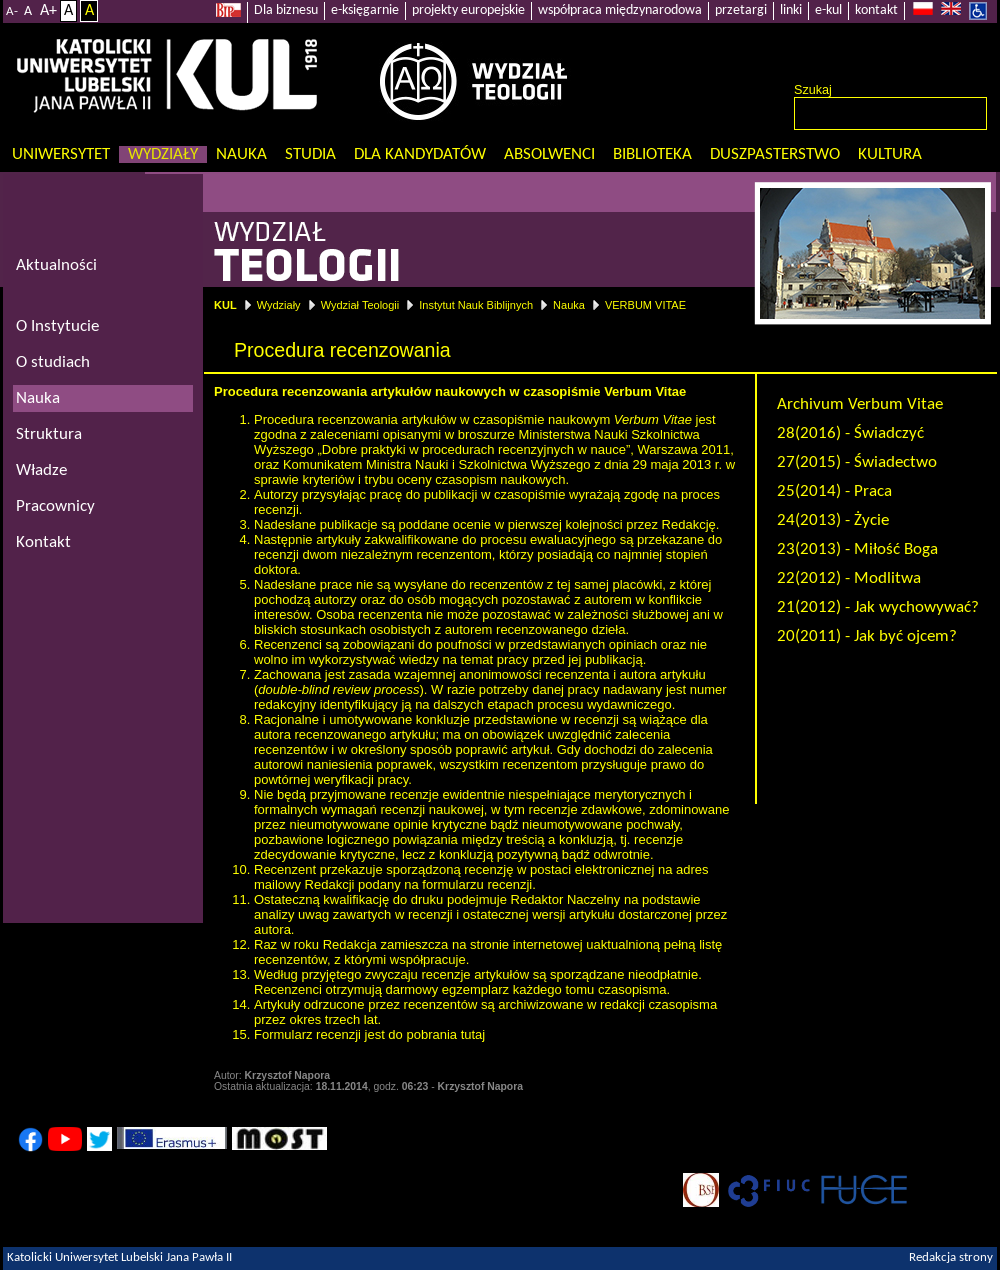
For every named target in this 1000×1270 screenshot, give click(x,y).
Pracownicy (55, 506)
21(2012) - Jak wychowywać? (878, 607)
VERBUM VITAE (645, 305)
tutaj (473, 1034)
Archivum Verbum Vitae (860, 404)
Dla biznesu (286, 10)
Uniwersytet (61, 154)
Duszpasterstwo (775, 154)
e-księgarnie (365, 10)
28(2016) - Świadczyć (850, 433)
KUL (225, 305)
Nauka (241, 154)
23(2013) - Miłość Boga (857, 549)
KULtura (890, 154)
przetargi (741, 10)
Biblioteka (652, 154)
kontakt (876, 10)
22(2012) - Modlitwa (849, 578)
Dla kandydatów (420, 154)
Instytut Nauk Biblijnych (476, 305)
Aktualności (56, 265)
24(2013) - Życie (833, 520)
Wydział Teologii (360, 305)
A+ (48, 11)
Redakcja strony (951, 1258)
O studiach (53, 362)
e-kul (828, 10)
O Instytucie (57, 326)
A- (12, 11)
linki (791, 10)
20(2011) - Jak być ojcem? (867, 636)
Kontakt (43, 542)
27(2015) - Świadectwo (857, 462)
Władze (41, 470)
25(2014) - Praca (834, 491)
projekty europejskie (468, 10)
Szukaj (813, 90)
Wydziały (163, 154)
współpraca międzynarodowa (620, 10)
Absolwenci (549, 154)
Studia (310, 154)
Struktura (49, 434)
